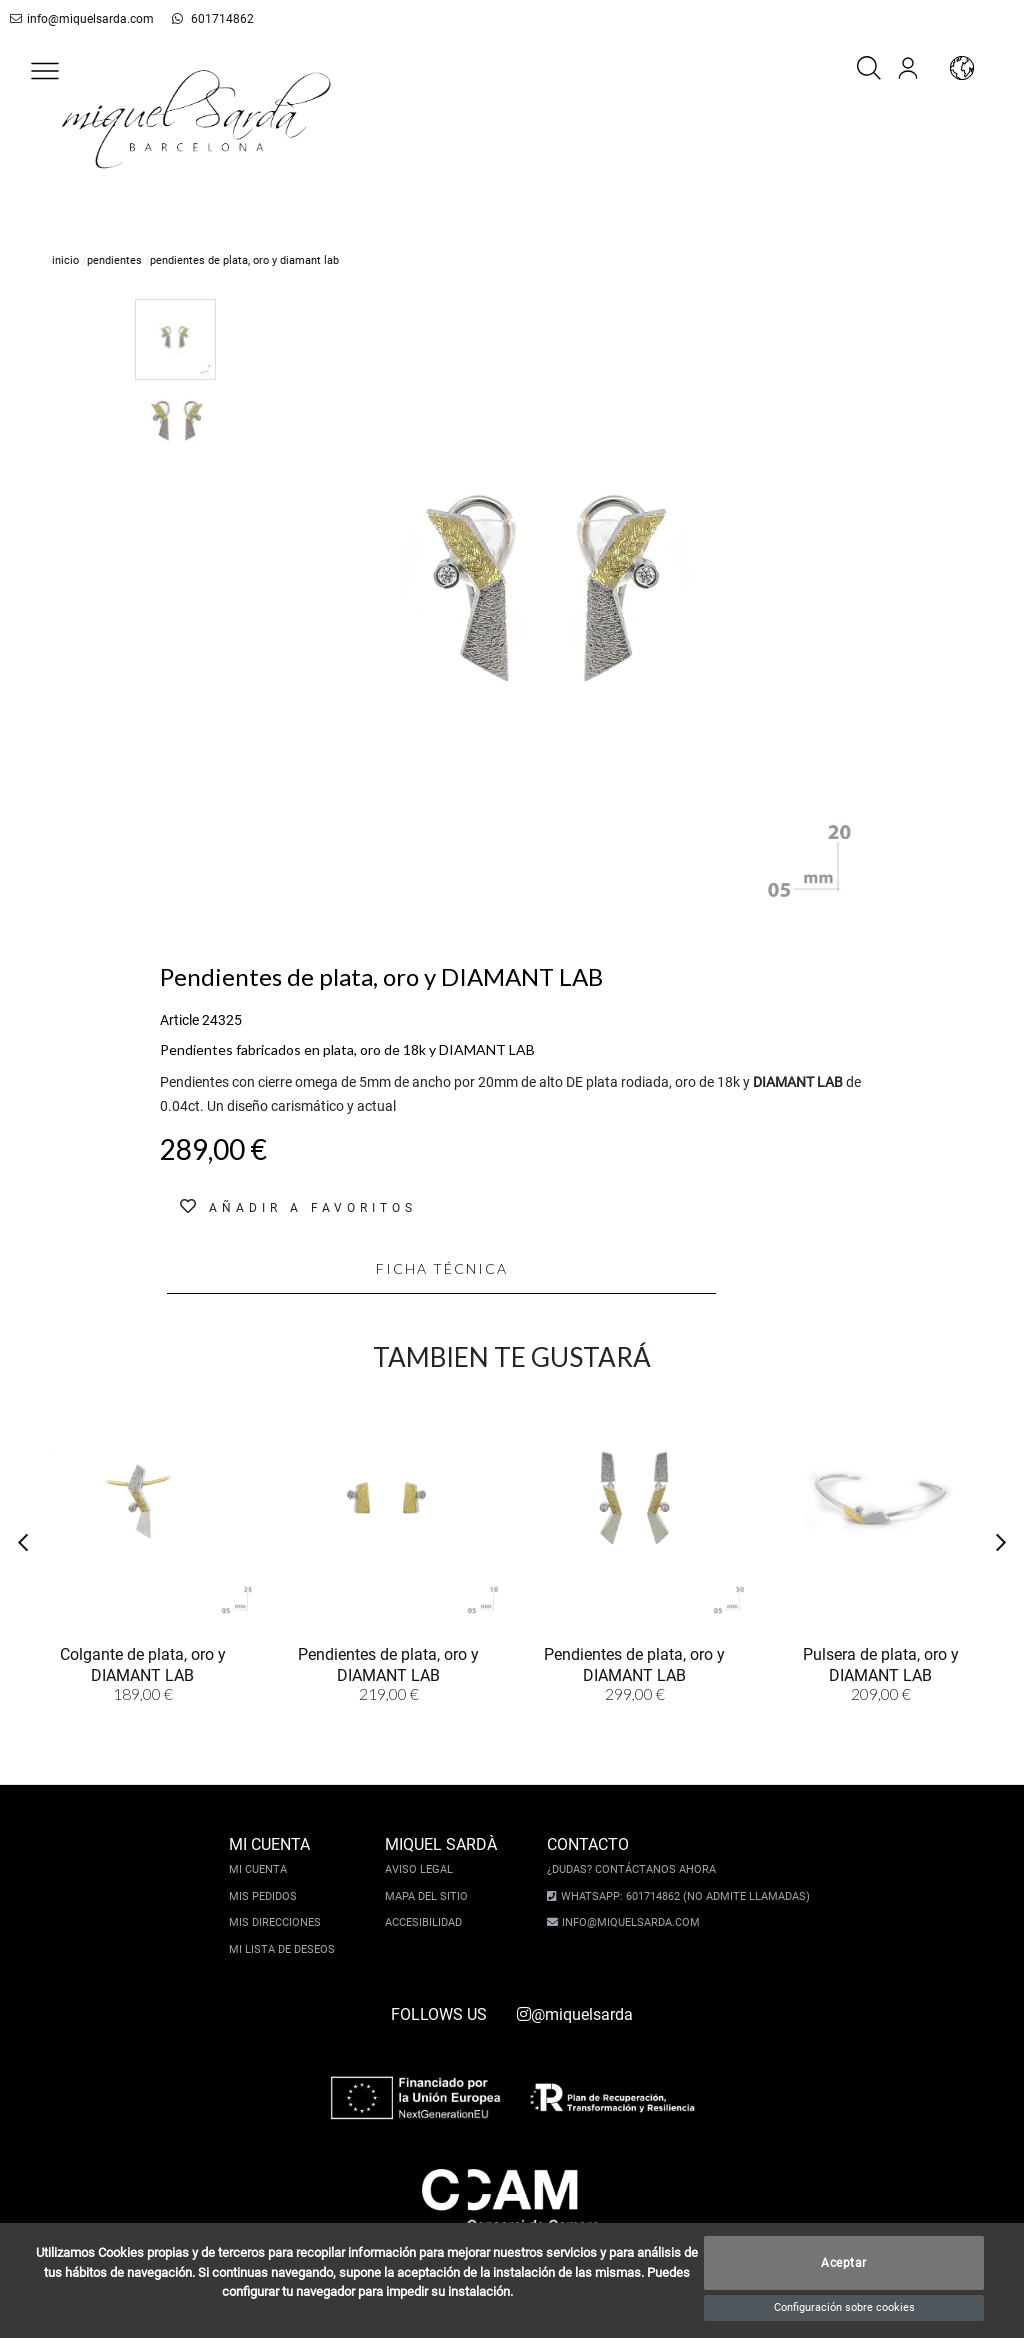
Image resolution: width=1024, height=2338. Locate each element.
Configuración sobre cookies (844, 2307)
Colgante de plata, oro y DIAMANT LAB (143, 1663)
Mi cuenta (261, 1869)
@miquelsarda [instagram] (575, 2014)
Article (179, 1020)
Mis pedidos (266, 1896)
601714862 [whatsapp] (201, 19)
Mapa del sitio (429, 1896)
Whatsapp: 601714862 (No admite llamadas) (682, 1896)
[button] (45, 71)
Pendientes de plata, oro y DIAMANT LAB (388, 1663)
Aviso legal (422, 1869)
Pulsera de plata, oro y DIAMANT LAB (881, 1663)
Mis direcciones (278, 1922)
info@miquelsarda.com (78, 19)
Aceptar (844, 2263)
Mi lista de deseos (285, 1949)
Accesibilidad (426, 1922)
